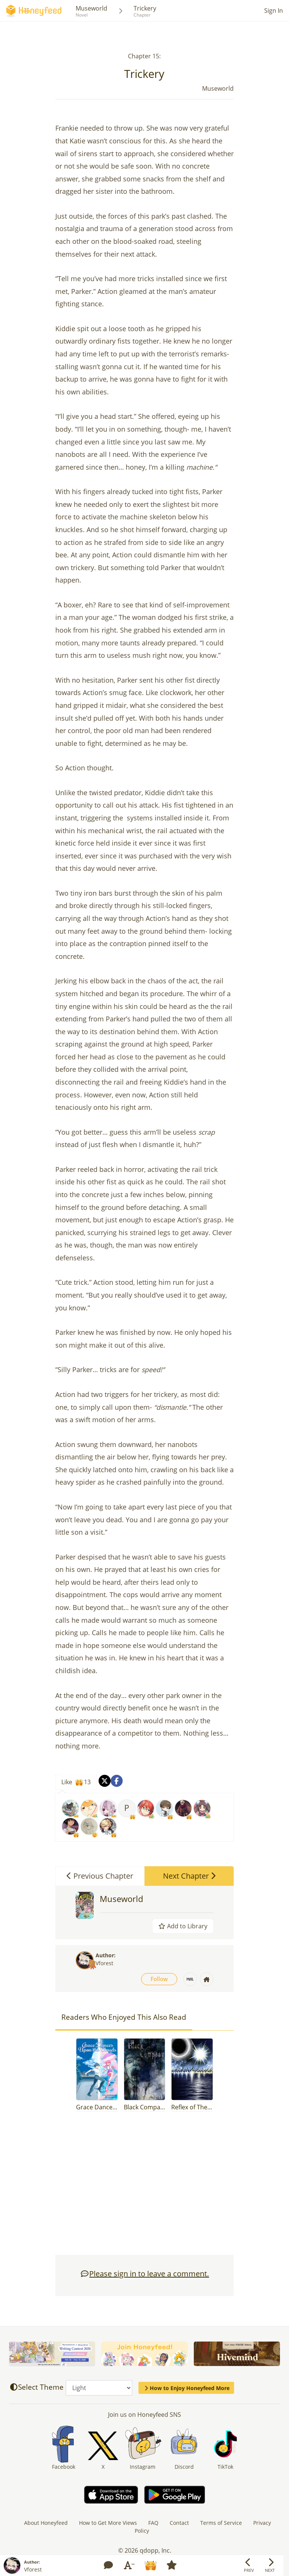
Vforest (104, 1963)
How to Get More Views (108, 2522)
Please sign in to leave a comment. (144, 2274)
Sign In (273, 10)
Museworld (91, 8)
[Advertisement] (144, 2187)
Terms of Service (221, 2522)
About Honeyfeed (46, 2522)
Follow (159, 1979)
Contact (179, 2522)
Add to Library (182, 1926)
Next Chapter (189, 1876)
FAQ (153, 2522)
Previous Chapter (100, 1876)
